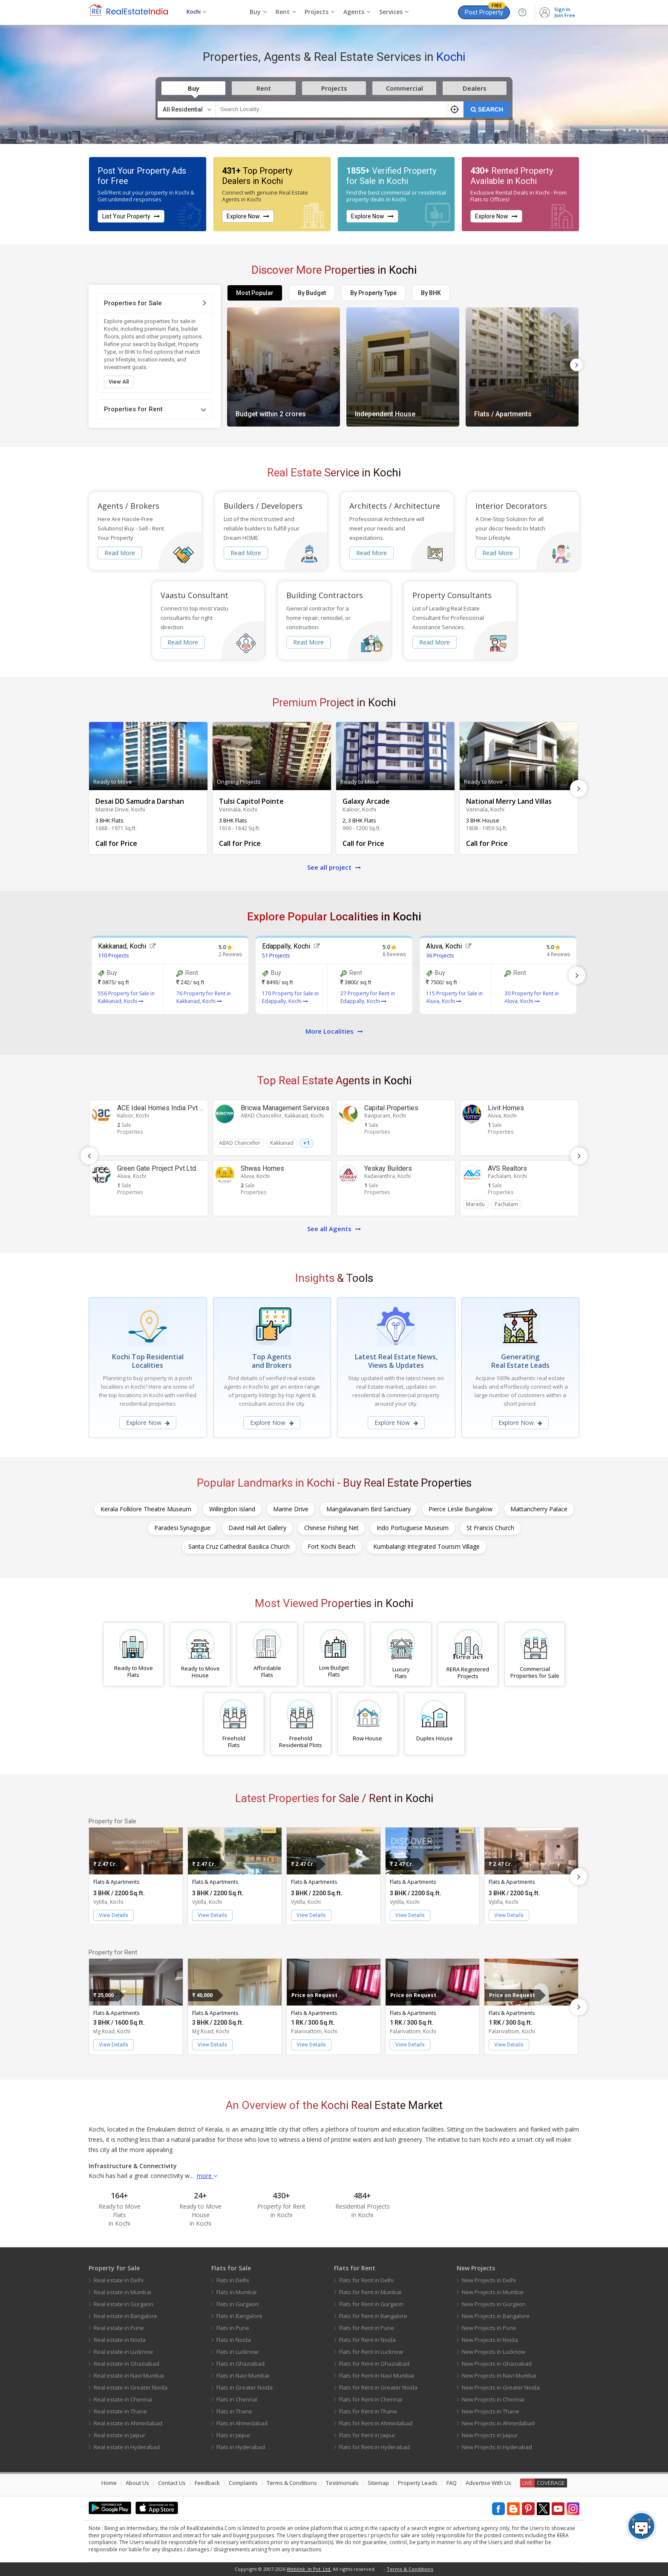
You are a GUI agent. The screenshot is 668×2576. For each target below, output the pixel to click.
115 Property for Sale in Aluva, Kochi (454, 997)
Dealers (475, 88)
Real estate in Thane (120, 2411)
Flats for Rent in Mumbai (370, 2292)
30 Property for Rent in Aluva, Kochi (531, 997)
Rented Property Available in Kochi (511, 176)
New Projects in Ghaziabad (497, 2363)
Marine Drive (290, 1509)
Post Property (485, 11)
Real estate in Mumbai (122, 2292)
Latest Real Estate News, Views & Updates (396, 1361)
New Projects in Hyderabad (497, 2447)
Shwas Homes (262, 1168)
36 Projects (440, 955)
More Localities (334, 1031)
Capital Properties (391, 1108)
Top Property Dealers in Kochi (257, 176)
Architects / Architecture (394, 506)
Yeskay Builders (388, 1168)
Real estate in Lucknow (123, 2351)
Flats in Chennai (236, 2399)
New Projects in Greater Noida (501, 2387)
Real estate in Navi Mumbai (129, 2375)
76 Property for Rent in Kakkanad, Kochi (203, 997)
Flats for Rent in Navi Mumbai (376, 2375)
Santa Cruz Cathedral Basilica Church (239, 1546)
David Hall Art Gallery (257, 1528)
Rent (263, 88)
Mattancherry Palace (538, 1509)
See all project (334, 867)
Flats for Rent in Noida (367, 2340)
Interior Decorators (511, 506)
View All (119, 381)
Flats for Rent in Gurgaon (371, 2304)
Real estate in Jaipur (119, 2435)
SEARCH (487, 109)
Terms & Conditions (292, 2483)
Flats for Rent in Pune (366, 2328)
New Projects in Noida (490, 2340)
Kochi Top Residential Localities (148, 1361)
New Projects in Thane (490, 2411)
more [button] (207, 2176)
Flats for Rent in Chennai (370, 2399)
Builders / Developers (263, 506)
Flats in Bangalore (239, 2316)
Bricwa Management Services (285, 1108)
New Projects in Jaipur (490, 2435)
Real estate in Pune (119, 2328)
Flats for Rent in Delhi (366, 2280)
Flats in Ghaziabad (240, 2363)
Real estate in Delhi (119, 2280)
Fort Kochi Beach (331, 1546)
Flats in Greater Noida (244, 2387)
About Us (137, 2483)
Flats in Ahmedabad (242, 2423)
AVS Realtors (507, 1168)
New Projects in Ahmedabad (498, 2423)
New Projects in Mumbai (493, 2292)
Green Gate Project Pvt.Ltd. (157, 1168)
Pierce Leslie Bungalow (460, 1509)
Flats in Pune (232, 2328)
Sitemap (378, 2483)
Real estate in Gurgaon (123, 2304)
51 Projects (276, 955)
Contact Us (172, 2483)
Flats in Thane (234, 2411)
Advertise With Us (488, 2483)
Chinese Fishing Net (331, 1528)
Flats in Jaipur (233, 2435)
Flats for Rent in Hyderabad (374, 2447)
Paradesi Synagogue (182, 1528)
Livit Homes (506, 1108)
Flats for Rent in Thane (368, 2411)
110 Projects (113, 955)
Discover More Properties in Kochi (334, 270)
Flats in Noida (233, 2340)
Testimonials (342, 2483)
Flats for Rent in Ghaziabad (374, 2363)
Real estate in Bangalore (125, 2316)
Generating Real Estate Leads (520, 1361)
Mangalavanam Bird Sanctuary (368, 1509)
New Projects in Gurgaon (494, 2304)
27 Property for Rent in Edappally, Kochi (367, 997)
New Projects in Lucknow (493, 2351)
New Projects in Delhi (489, 2280)
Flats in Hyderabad (240, 2447)
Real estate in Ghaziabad (126, 2363)
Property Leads (418, 2483)
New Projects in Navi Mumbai (499, 2375)
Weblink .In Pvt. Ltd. (309, 2569)
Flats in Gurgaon (237, 2304)
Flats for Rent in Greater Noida (378, 2387)
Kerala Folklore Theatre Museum (146, 1509)
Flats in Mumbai (236, 2292)
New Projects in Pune (489, 2328)
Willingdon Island (232, 1509)
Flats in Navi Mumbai (242, 2375)
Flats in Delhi (232, 2280)
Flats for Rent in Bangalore (373, 2316)
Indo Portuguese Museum (413, 1528)
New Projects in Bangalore (496, 2316)
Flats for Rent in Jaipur (367, 2435)
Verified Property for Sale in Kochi (391, 176)
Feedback (207, 2483)
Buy (193, 88)
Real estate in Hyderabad (127, 2447)
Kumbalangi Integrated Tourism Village (426, 1546)
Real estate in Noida (120, 2340)
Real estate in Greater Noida (130, 2387)
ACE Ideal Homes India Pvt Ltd (163, 1108)
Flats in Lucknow (237, 2351)
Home (109, 2483)
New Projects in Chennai (493, 2399)
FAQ (451, 2483)
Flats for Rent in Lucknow (371, 2351)
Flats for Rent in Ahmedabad (375, 2423)
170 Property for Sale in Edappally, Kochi (290, 997)
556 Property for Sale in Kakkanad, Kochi (126, 997)
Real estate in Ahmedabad (128, 2423)
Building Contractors (324, 595)
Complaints (243, 2483)
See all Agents (334, 1228)
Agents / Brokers (128, 506)
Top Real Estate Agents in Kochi (334, 1080)
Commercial (404, 88)
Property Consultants (452, 595)
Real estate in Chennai (123, 2399)
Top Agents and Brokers (272, 1361)
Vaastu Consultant (194, 595)
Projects (334, 88)
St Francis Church (490, 1528)
